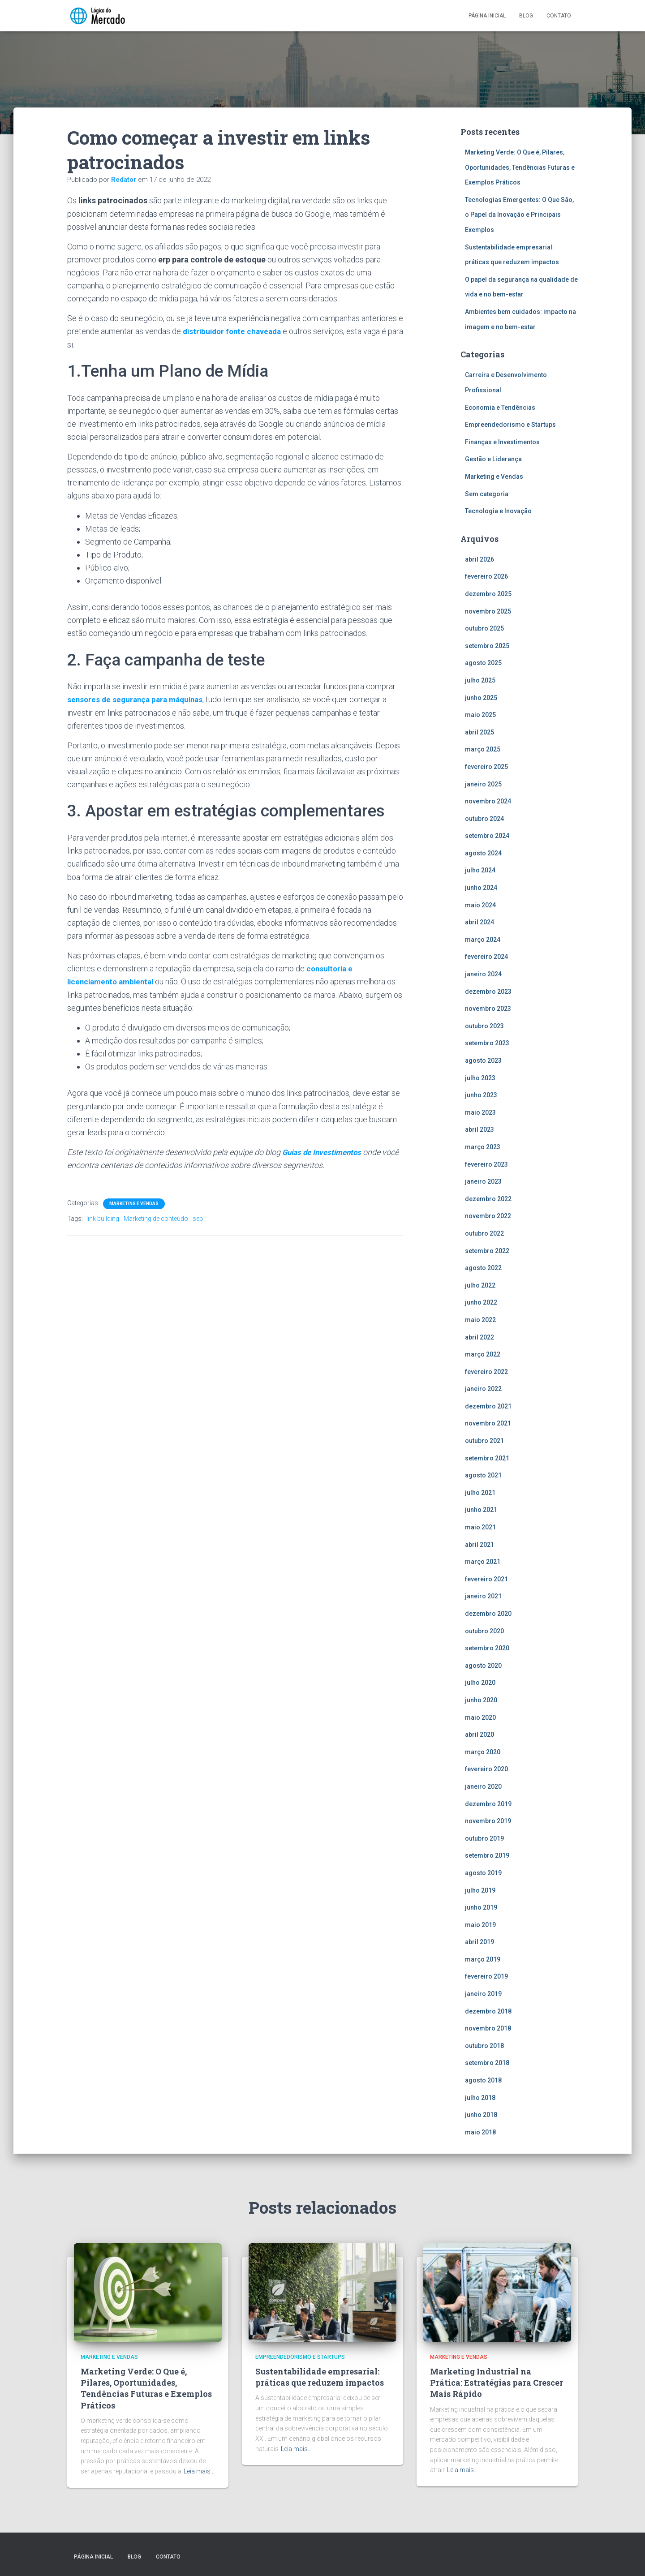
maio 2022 (480, 1319)
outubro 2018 (484, 2045)
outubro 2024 (484, 818)
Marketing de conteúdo (156, 1218)
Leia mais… (199, 2471)
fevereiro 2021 (486, 1579)
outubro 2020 (484, 1631)
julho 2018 (480, 2097)
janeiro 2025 (483, 784)
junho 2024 (481, 887)
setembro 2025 (487, 645)
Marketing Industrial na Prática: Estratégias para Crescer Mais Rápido (496, 2382)
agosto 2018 (483, 2080)
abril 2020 (479, 1734)
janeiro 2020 (483, 1786)
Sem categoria (486, 494)
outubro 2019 (484, 1838)
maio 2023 (480, 1112)
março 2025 (482, 749)
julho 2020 (480, 1682)
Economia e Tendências (500, 407)
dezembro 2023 (488, 991)
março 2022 (482, 1354)
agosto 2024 (483, 853)
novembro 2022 (488, 1215)
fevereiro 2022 (486, 1371)
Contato (558, 16)
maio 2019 (480, 1924)
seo (198, 1218)
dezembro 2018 (488, 2011)
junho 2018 (481, 2114)
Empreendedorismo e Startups (510, 424)
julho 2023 (480, 1078)
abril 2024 (479, 922)
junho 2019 (481, 1907)
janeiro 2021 (483, 1596)
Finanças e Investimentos (502, 442)
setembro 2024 (487, 835)
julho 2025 (480, 680)
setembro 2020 (487, 1648)
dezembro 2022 (488, 1198)
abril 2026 (479, 559)
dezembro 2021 (488, 1406)
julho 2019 (480, 1890)
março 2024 (482, 939)
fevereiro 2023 (486, 1164)
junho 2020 (481, 1700)
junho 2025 (481, 697)
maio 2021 (480, 1527)
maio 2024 (480, 905)
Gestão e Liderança (493, 459)
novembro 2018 (488, 2028)
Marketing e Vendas (134, 1203)
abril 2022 (479, 1337)
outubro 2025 (484, 628)
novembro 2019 (488, 1821)
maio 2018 (480, 2132)
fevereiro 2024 (486, 956)
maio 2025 (480, 714)
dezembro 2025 (488, 593)
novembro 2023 (488, 1008)
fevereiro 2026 (486, 576)
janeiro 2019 (483, 1993)
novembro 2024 (488, 801)
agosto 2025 (483, 662)
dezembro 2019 (488, 1803)
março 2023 (482, 1147)
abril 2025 (479, 732)
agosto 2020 (483, 1665)
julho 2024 (480, 870)
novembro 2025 (488, 611)
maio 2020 (480, 1717)
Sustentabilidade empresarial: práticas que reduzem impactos (319, 2377)
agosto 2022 (483, 1267)
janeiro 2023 (483, 1181)
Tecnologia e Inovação (498, 511)
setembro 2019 (487, 1855)
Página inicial (487, 16)
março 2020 (482, 1752)
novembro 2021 (488, 1423)
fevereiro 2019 (486, 1976)
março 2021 (482, 1561)
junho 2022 (481, 1302)
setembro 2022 (487, 1250)
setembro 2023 (487, 1043)
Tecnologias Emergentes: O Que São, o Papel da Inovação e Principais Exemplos (519, 214)
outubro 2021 (484, 1440)
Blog (526, 16)
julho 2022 (480, 1285)
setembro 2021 (487, 1458)
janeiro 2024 (483, 974)
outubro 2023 (484, 1026)
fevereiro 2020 (486, 1769)
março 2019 (482, 1959)
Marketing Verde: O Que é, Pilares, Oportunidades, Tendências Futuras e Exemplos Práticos (520, 167)
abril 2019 (479, 1941)
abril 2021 (479, 1544)
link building (102, 1218)
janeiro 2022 (483, 1388)
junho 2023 (481, 1095)
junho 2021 (481, 1509)
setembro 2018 (487, 2062)
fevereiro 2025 (486, 766)
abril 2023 (479, 1129)
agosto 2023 (483, 1060)
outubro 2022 (484, 1233)
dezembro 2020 (488, 1613)
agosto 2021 (483, 1475)
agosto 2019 (483, 1872)
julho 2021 (480, 1492)
